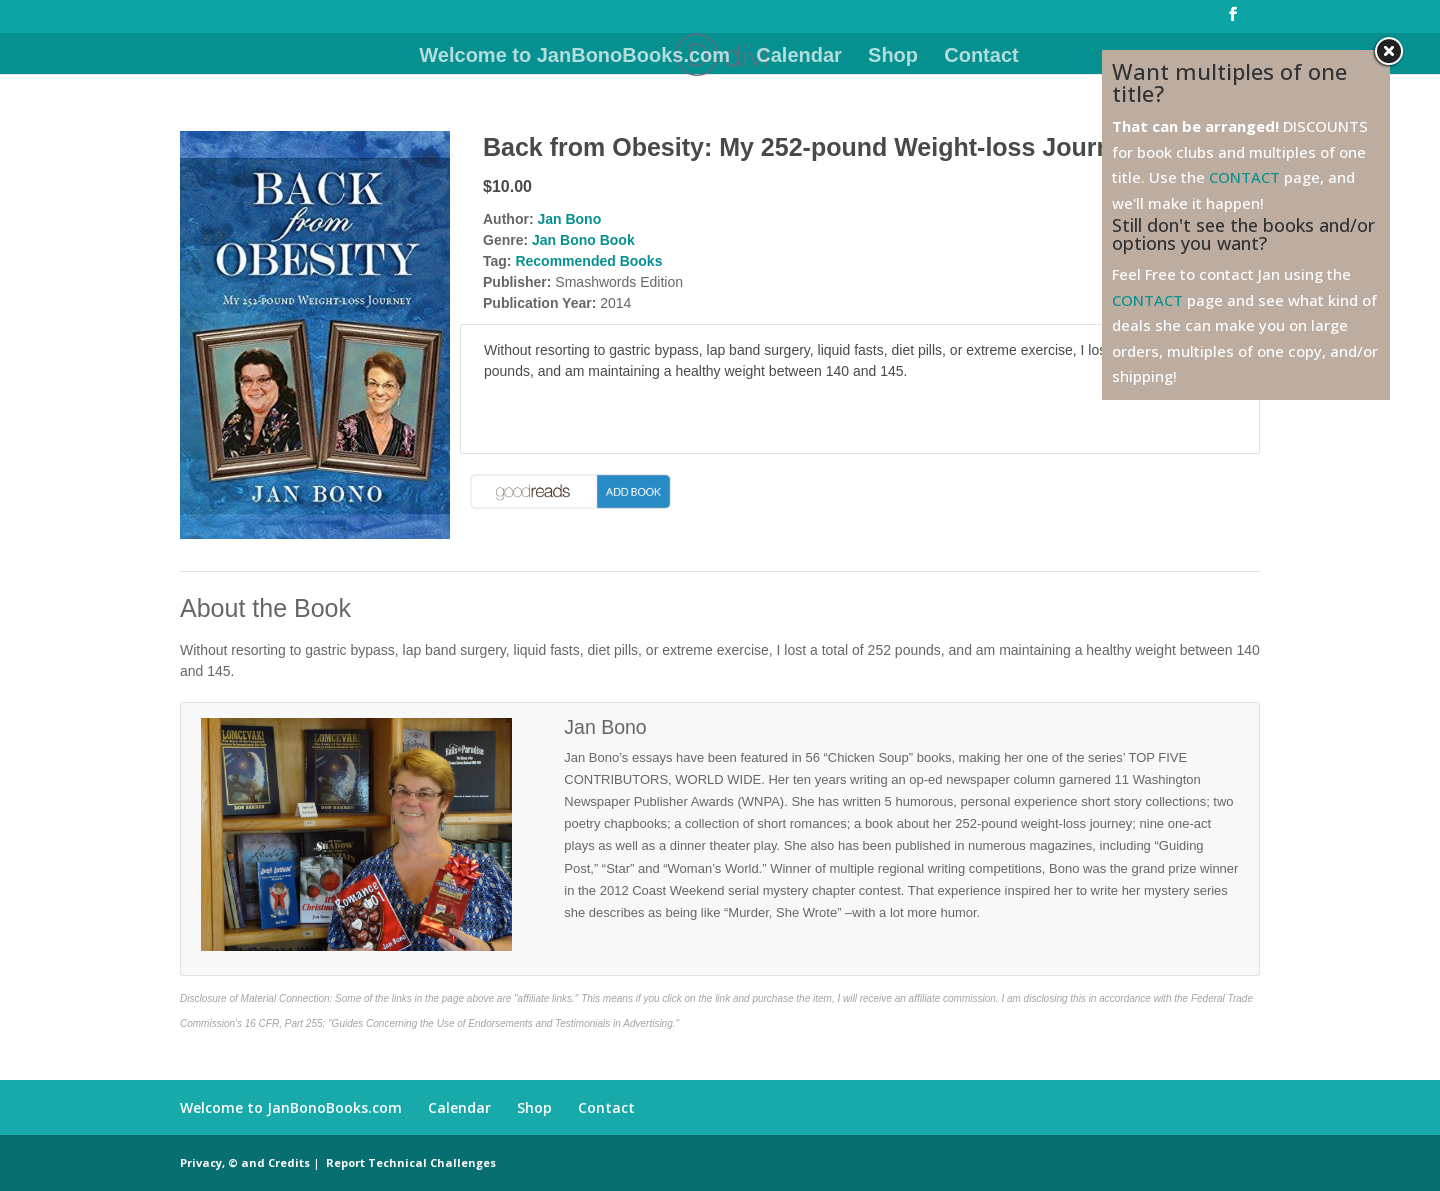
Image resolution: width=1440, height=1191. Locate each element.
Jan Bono (569, 219)
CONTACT (1244, 177)
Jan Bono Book (583, 240)
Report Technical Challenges (411, 1162)
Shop (893, 57)
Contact (981, 57)
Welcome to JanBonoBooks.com (574, 57)
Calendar (799, 57)
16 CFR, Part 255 (284, 1023)
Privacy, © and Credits (245, 1162)
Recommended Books (588, 261)
